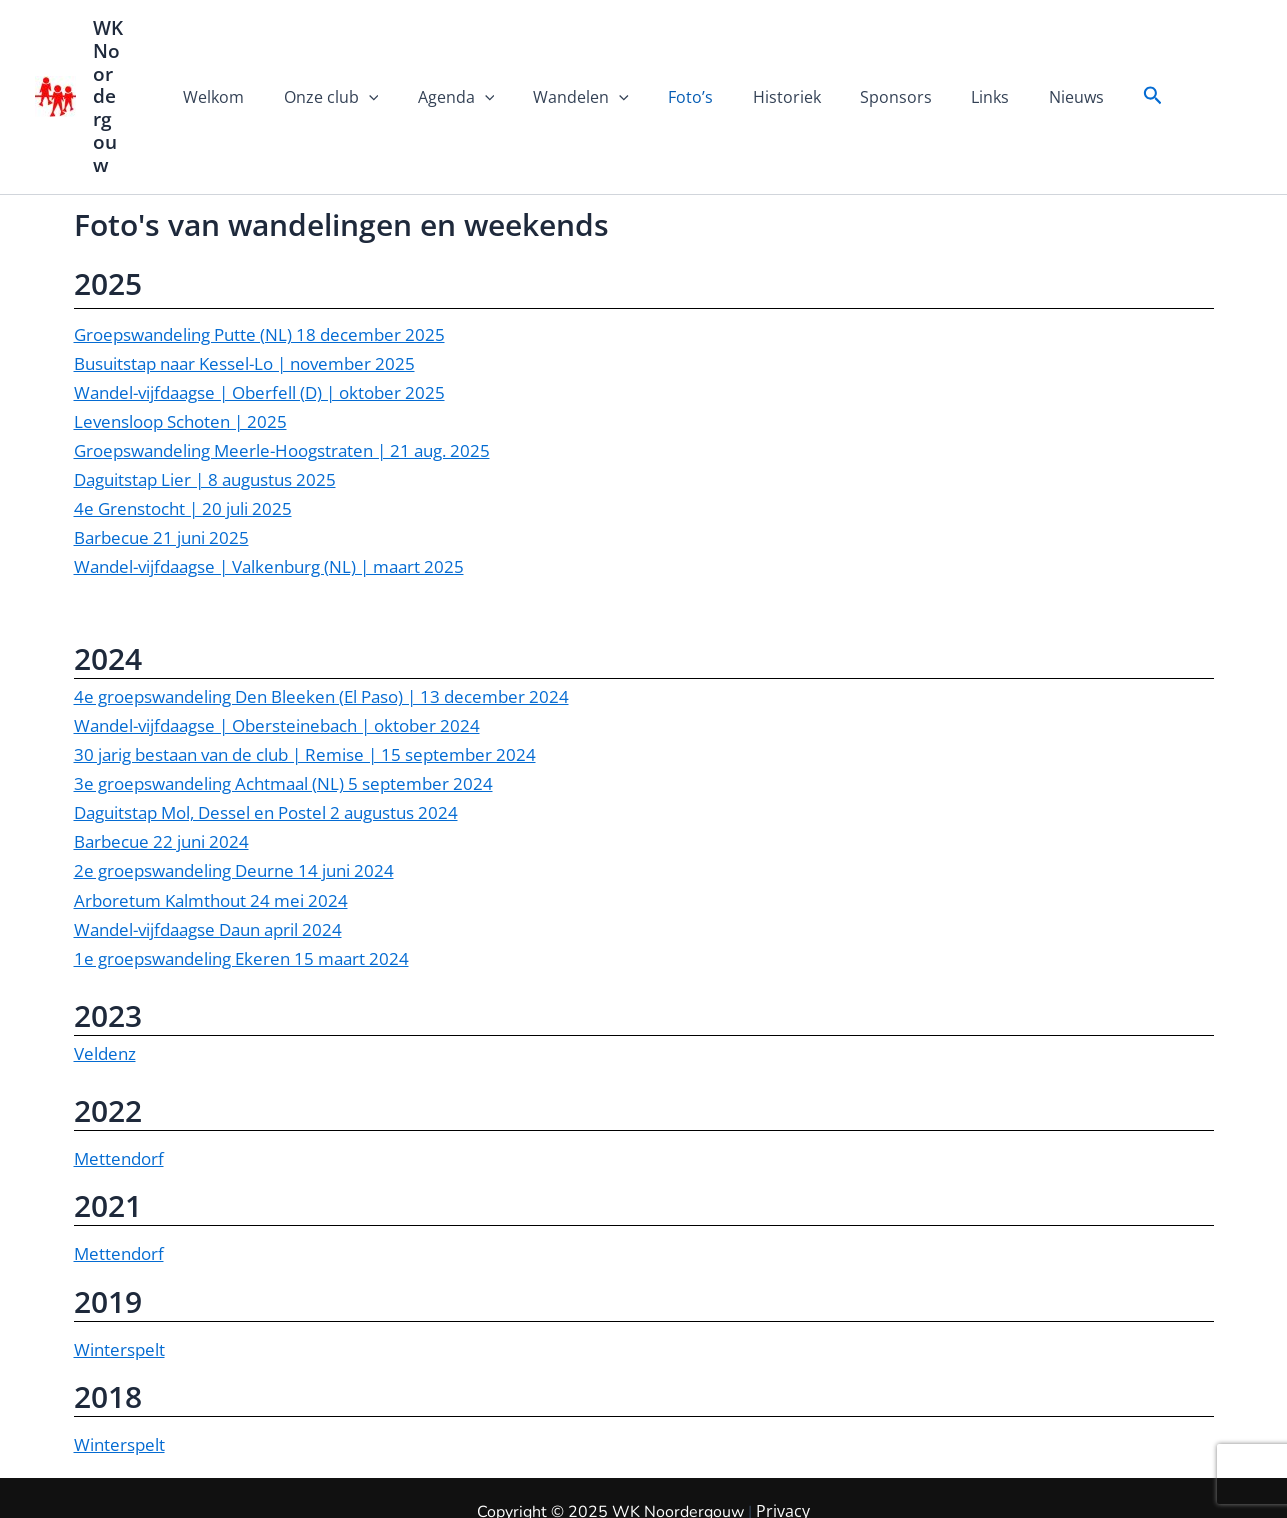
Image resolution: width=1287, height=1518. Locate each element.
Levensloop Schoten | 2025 (180, 352)
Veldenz (105, 984)
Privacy (783, 1444)
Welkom (243, 63)
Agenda (470, 63)
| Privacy (1210, 1482)
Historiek (779, 63)
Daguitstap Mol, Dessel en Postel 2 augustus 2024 (266, 744)
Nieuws (1046, 63)
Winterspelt (119, 1280)
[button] (1120, 62)
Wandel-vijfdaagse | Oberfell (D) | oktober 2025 (259, 323)
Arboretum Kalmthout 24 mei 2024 (211, 831)
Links (968, 63)
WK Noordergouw (122, 62)
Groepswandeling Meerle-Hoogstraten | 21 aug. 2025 (282, 381)
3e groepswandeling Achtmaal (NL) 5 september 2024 (283, 715)
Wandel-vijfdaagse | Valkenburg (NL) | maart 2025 (269, 498)
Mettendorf (119, 1090)
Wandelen (589, 63)
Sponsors (881, 63)
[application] (391, 63)
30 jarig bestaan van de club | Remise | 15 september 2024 (305, 686)
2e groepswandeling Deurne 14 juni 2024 (234, 802)
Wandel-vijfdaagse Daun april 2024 (208, 860)
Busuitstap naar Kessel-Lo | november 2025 (244, 294)
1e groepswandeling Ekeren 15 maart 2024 (241, 889)
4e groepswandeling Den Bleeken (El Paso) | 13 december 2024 (321, 628)
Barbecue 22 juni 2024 (161, 773)
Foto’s (690, 63)
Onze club (353, 63)
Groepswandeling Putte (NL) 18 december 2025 (259, 265)
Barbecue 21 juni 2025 (161, 469)
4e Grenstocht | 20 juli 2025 (183, 439)
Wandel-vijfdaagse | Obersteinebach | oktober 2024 (277, 657)
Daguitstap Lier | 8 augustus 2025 (205, 410)
